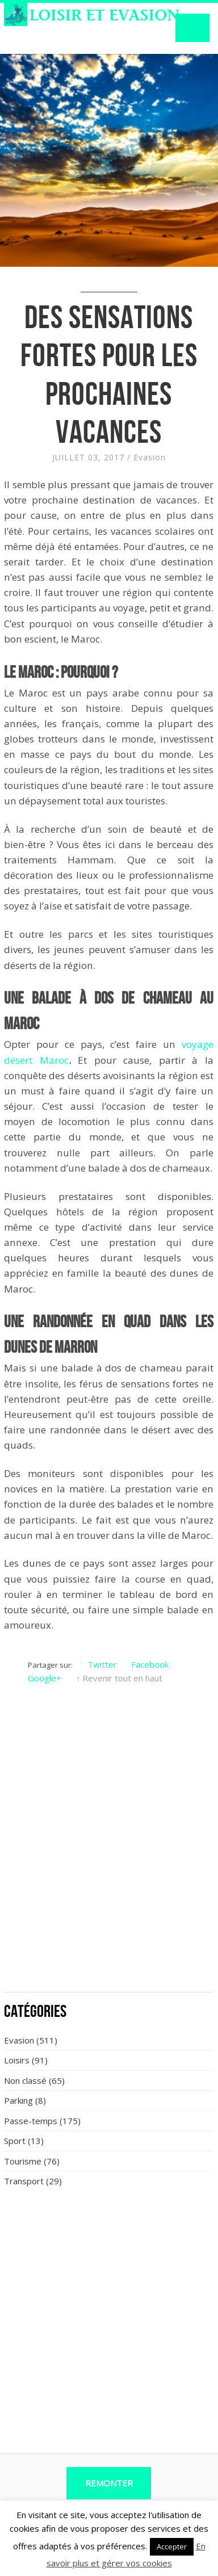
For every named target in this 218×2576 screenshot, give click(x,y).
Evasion (149, 457)
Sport (15, 2140)
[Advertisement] (109, 1870)
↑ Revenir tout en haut (119, 1678)
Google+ (44, 1678)
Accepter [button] (172, 2546)
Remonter (109, 2483)
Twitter (102, 1664)
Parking (18, 2100)
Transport (24, 2181)
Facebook (150, 1664)
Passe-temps (30, 2120)
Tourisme (22, 2161)
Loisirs (17, 2060)
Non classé (25, 2080)
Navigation (192, 28)
